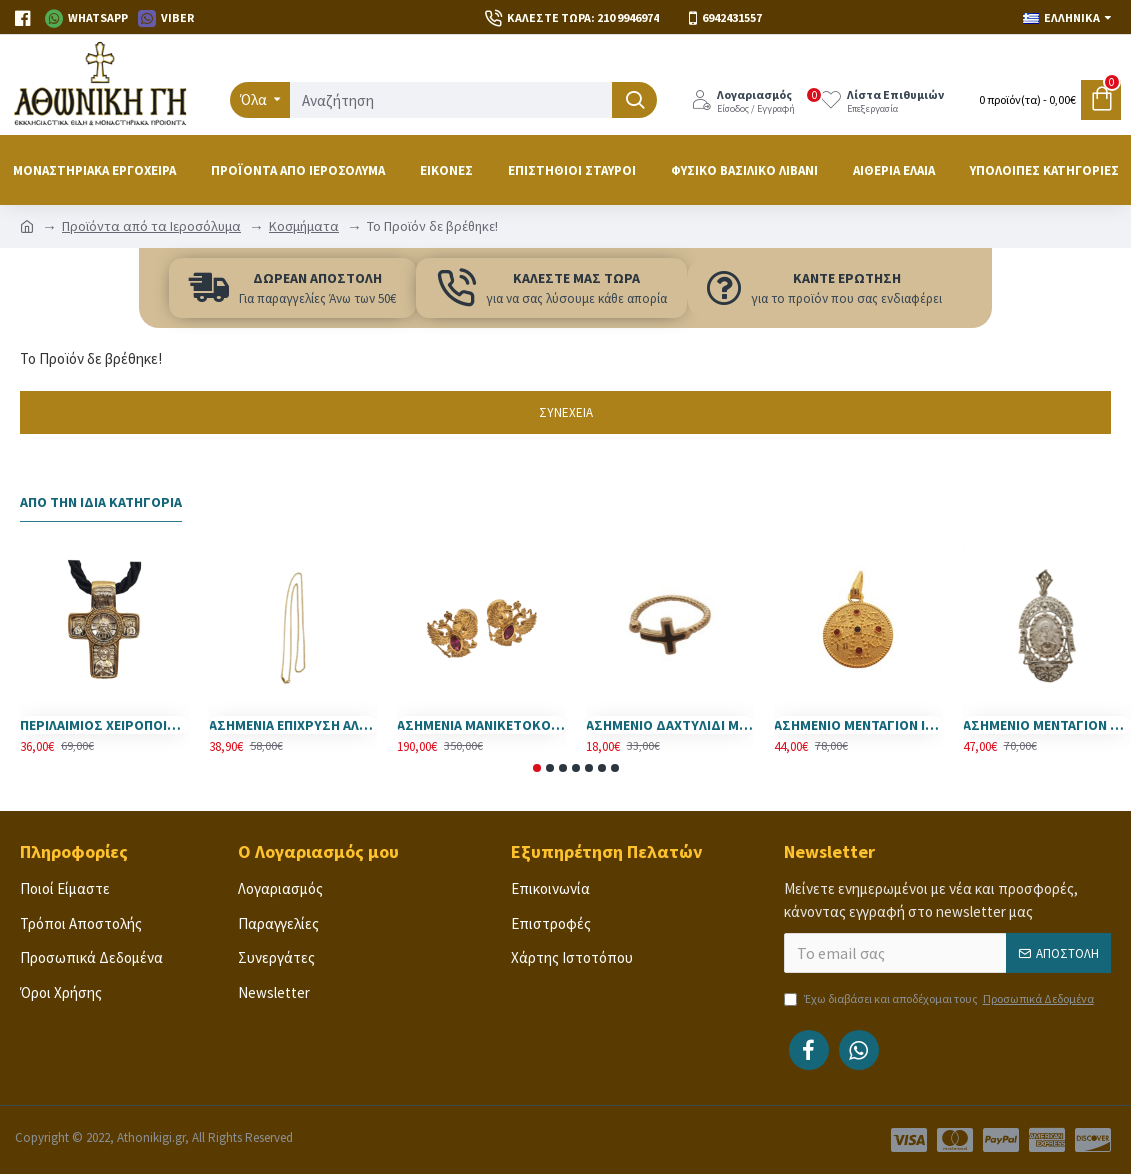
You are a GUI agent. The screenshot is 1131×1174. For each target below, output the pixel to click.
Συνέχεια (566, 412)
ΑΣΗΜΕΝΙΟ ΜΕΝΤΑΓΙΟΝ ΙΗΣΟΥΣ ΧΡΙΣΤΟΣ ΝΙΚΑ (858, 725)
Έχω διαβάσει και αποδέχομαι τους (940, 999)
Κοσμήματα (304, 226)
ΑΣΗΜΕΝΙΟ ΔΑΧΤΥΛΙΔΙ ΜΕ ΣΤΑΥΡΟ (670, 725)
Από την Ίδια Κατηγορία (101, 502)
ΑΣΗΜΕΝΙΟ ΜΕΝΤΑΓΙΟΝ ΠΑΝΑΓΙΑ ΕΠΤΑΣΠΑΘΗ (1047, 725)
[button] (537, 768)
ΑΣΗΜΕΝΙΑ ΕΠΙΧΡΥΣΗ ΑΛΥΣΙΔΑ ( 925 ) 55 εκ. (293, 725)
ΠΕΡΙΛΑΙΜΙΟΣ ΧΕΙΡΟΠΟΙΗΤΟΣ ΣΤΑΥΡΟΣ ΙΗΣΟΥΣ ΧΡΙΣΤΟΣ (104, 725)
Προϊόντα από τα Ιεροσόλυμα (151, 226)
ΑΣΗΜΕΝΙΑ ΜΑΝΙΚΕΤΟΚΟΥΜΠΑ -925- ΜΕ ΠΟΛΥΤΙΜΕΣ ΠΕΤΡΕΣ (481, 725)
